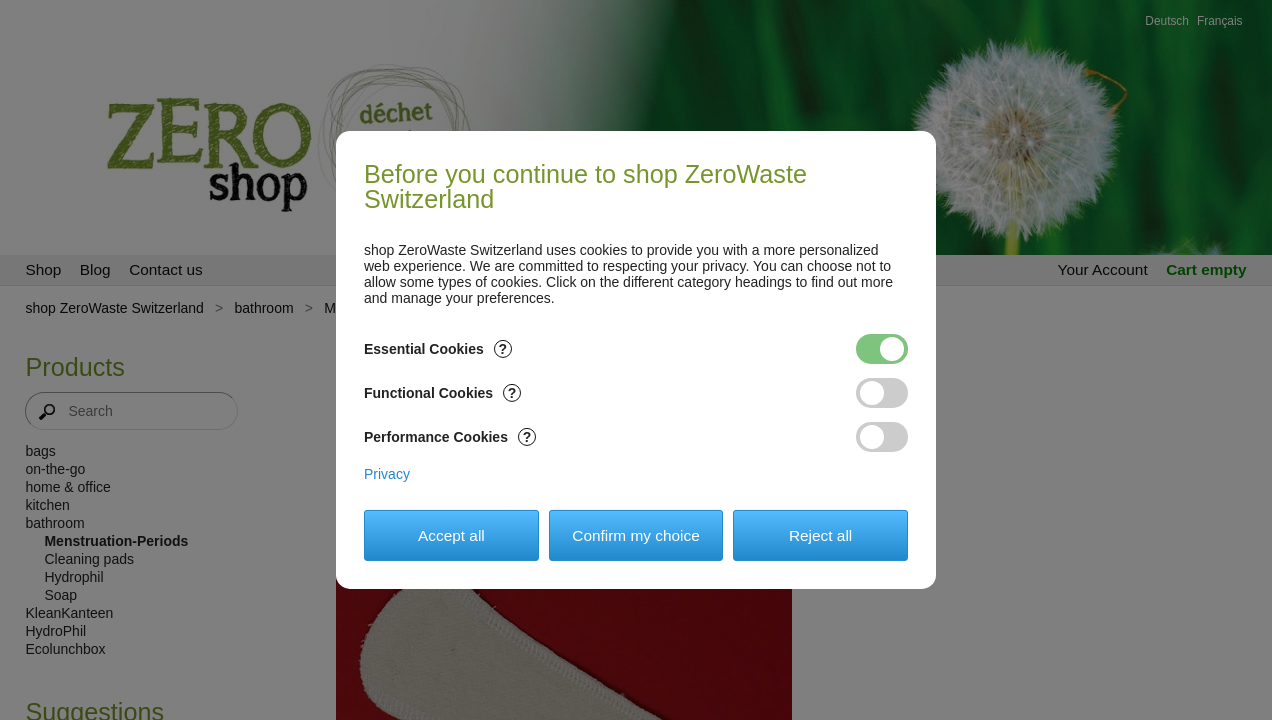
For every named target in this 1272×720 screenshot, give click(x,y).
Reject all (820, 535)
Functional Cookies (442, 393)
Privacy (387, 474)
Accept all (451, 535)
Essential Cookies (438, 349)
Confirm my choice (635, 535)
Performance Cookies (450, 437)
